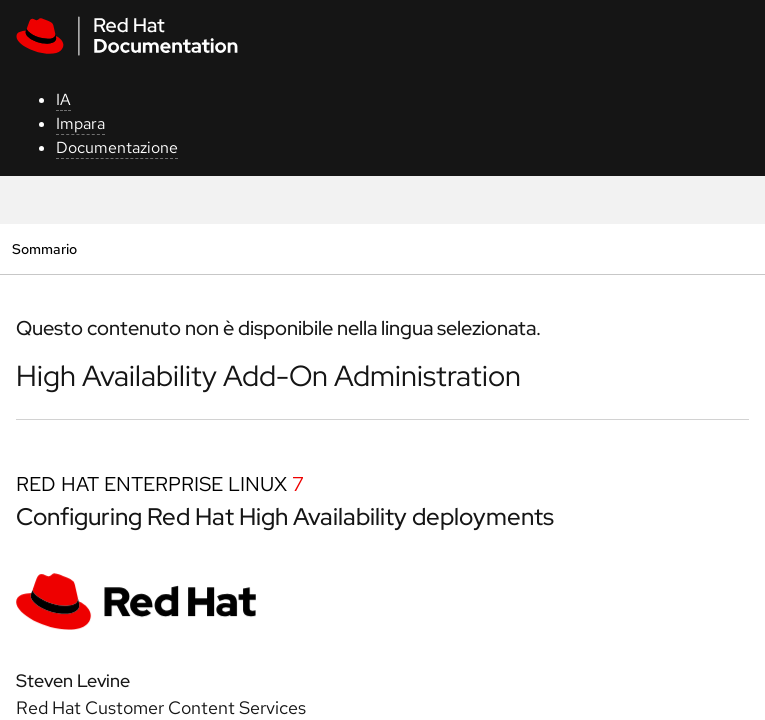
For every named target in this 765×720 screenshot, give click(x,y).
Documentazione (117, 147)
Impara (80, 123)
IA (63, 99)
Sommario (44, 248)
